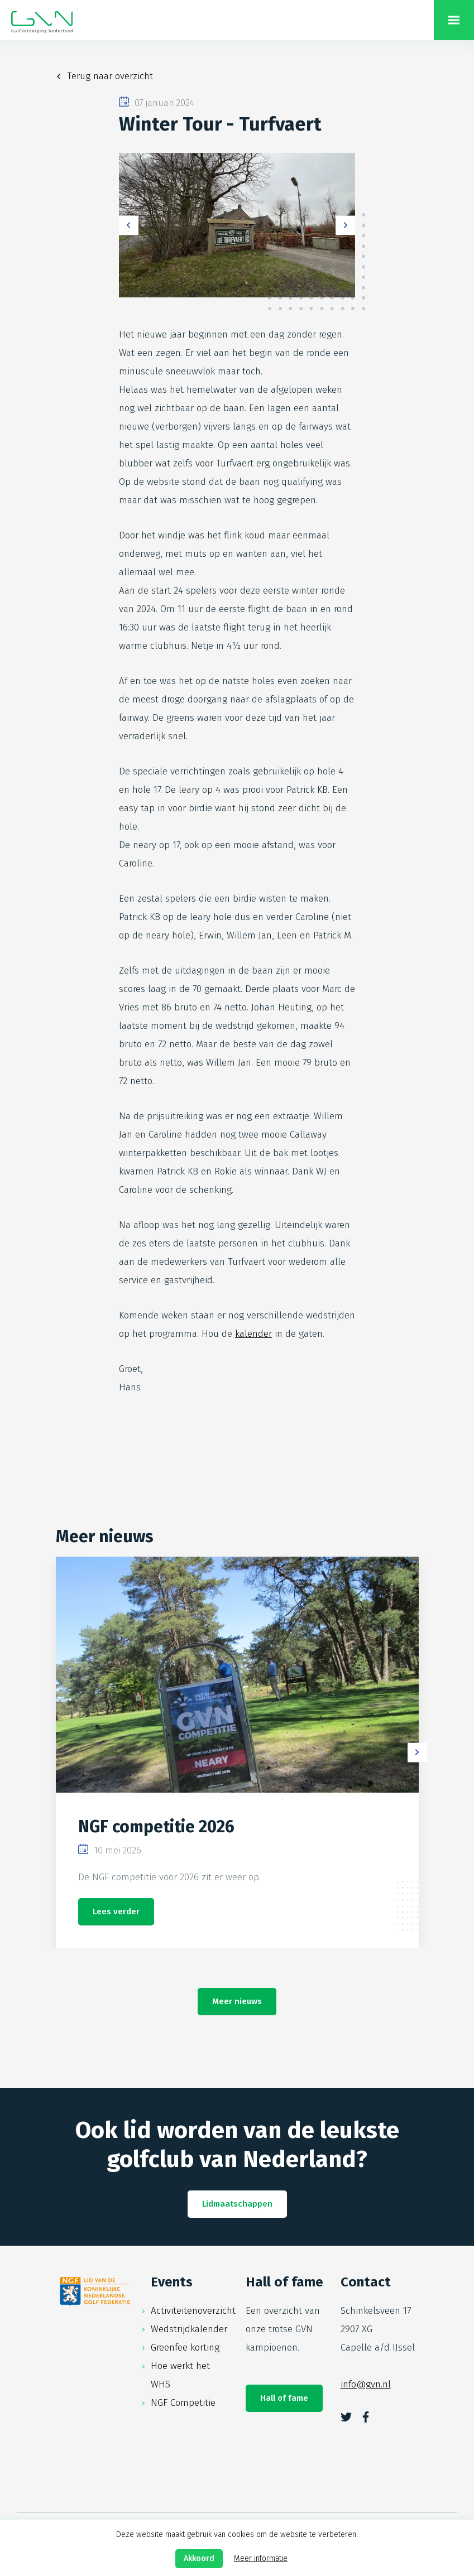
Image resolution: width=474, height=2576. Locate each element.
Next (345, 225)
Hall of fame (284, 2398)
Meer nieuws (237, 2001)
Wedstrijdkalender (189, 2329)
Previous (128, 225)
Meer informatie (261, 2558)
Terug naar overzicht (110, 76)
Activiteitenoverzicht (193, 2311)
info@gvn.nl (366, 2384)
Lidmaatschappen (237, 2204)
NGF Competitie (183, 2403)
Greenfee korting (185, 2347)
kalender (253, 1334)
